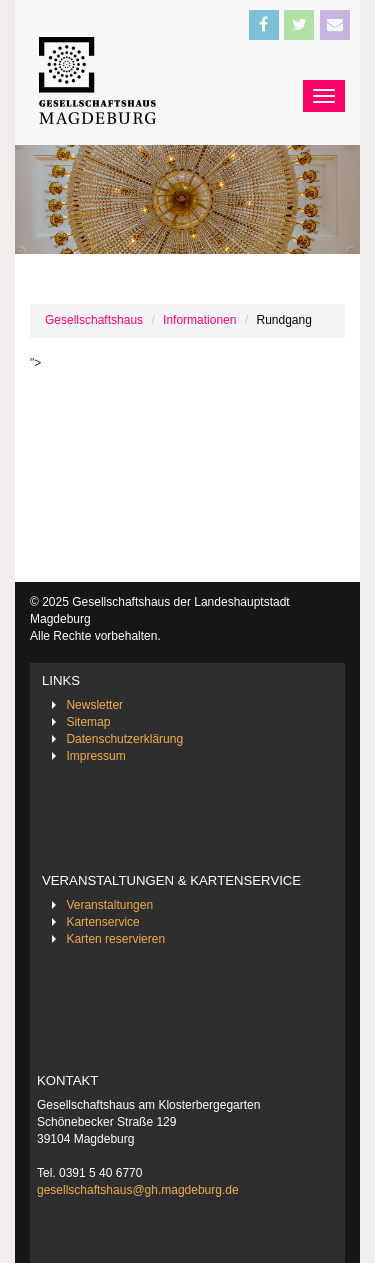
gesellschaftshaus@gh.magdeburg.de (138, 1190)
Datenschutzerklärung (124, 739)
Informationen (199, 320)
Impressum (95, 756)
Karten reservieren (115, 939)
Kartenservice (102, 922)
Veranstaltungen (109, 905)
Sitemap (88, 722)
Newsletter (94, 705)
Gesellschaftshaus (94, 320)
